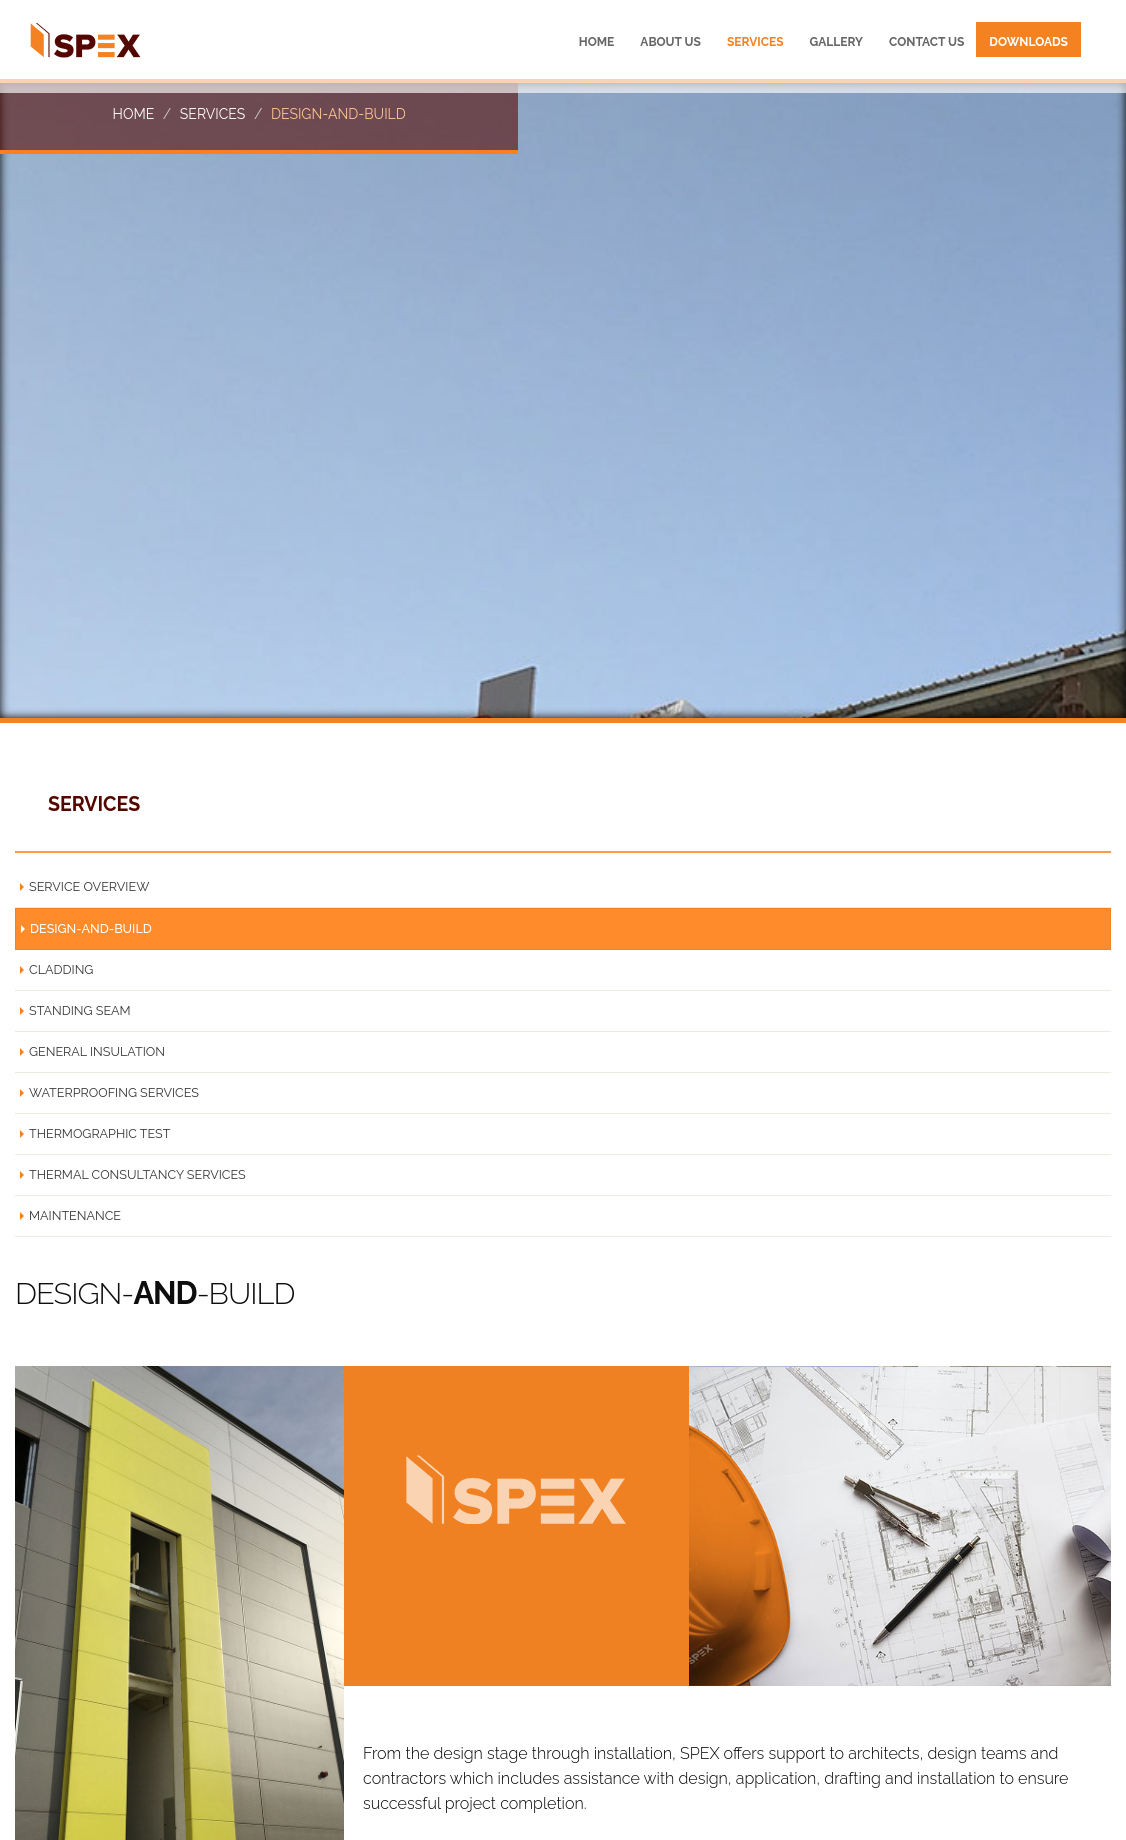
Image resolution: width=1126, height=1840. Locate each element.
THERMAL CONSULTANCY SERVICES (137, 1174)
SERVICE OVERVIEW (89, 886)
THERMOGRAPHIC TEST (99, 1133)
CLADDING (61, 969)
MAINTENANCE (75, 1215)
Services (212, 114)
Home (134, 114)
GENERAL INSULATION (97, 1051)
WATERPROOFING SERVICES (114, 1092)
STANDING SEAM (80, 1010)
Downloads (1028, 42)
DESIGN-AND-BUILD (91, 928)
